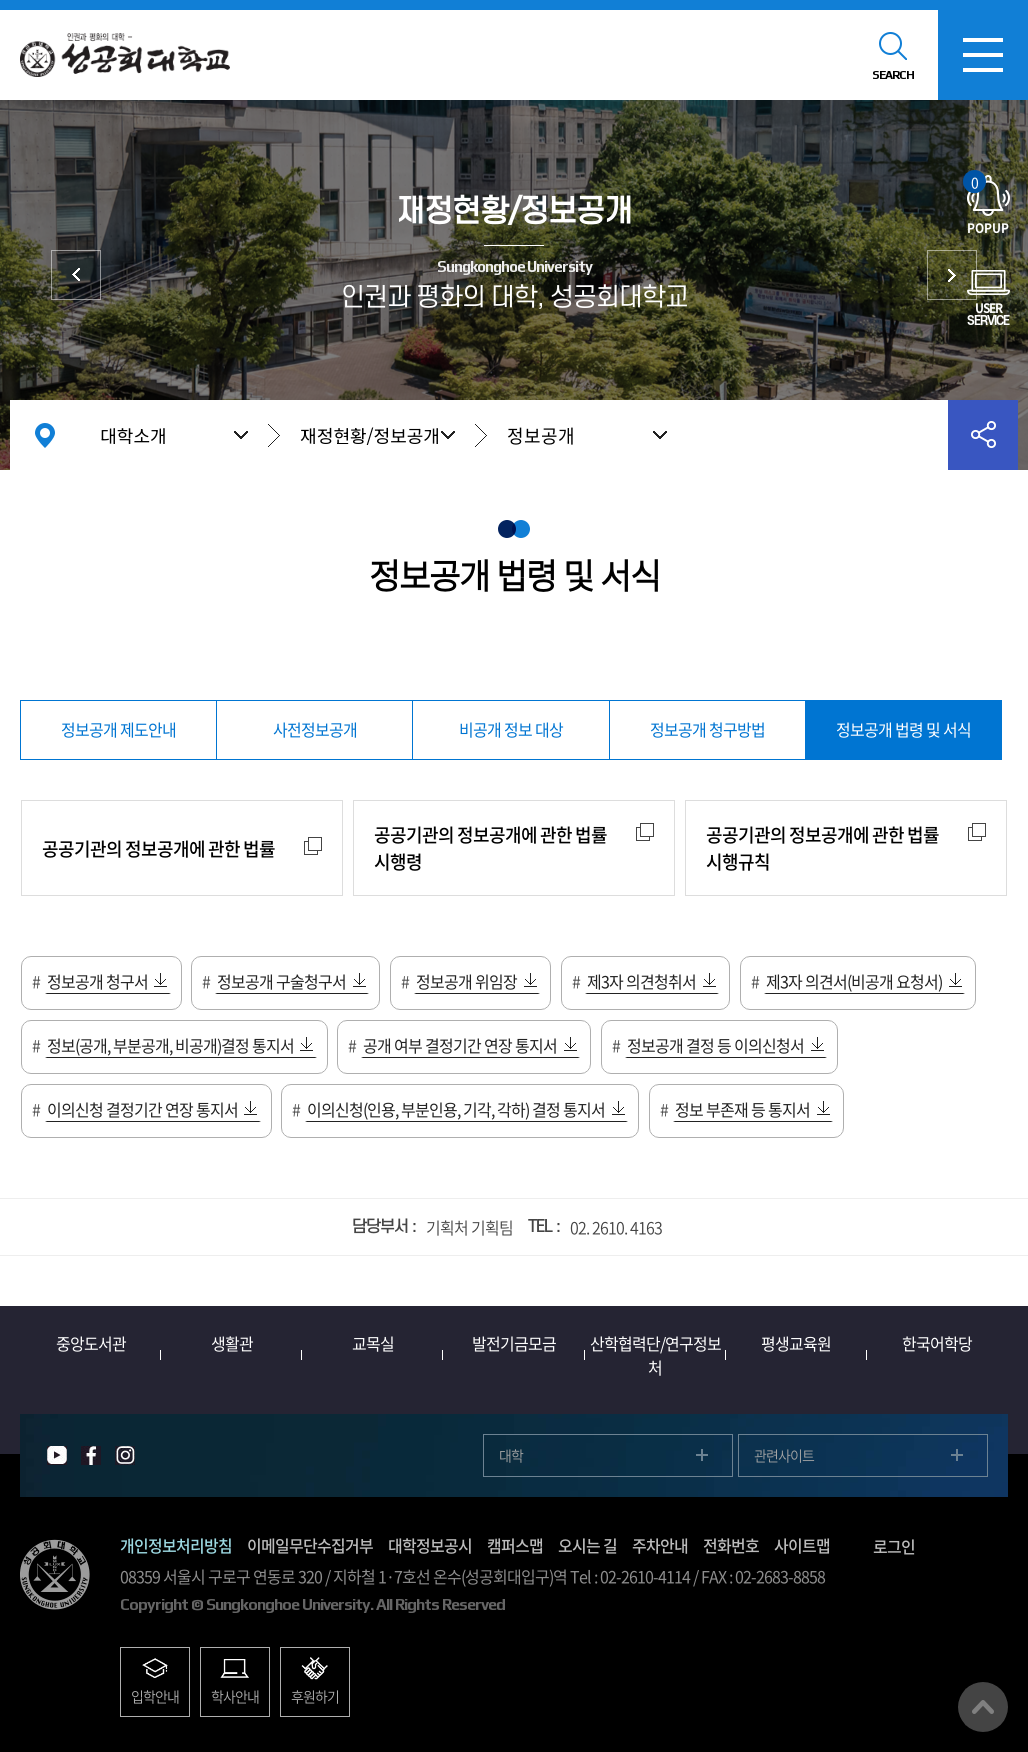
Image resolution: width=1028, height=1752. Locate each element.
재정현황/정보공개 (370, 435)
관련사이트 (784, 1455)
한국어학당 (937, 1343)
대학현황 (76, 275)
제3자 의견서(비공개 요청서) (854, 981)
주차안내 (660, 1545)
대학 (511, 1455)
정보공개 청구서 (97, 981)
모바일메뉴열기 (983, 55)
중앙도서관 (91, 1343)
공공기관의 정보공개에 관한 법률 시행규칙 (822, 848)
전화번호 (731, 1545)
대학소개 (133, 435)
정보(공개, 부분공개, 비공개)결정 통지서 (170, 1045)
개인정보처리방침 (176, 1545)
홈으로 (45, 435)
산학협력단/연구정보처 (655, 1355)
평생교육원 (796, 1343)
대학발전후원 (952, 275)
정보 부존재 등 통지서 (742, 1109)
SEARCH (893, 75)
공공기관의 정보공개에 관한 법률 (158, 848)
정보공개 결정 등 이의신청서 (715, 1045)
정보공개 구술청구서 (281, 981)
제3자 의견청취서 (641, 981)
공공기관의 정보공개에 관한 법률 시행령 (490, 848)
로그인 (894, 1546)
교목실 (373, 1343)
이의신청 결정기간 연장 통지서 (142, 1109)
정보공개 (541, 435)
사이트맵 (802, 1545)
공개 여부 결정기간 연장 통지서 (460, 1045)
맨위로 (983, 1707)
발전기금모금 (514, 1343)
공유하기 (983, 435)
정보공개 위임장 (466, 981)
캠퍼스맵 (515, 1545)
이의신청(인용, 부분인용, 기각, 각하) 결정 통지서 (456, 1109)
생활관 (232, 1343)
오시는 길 (587, 1545)
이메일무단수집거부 (310, 1545)
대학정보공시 (430, 1545)
